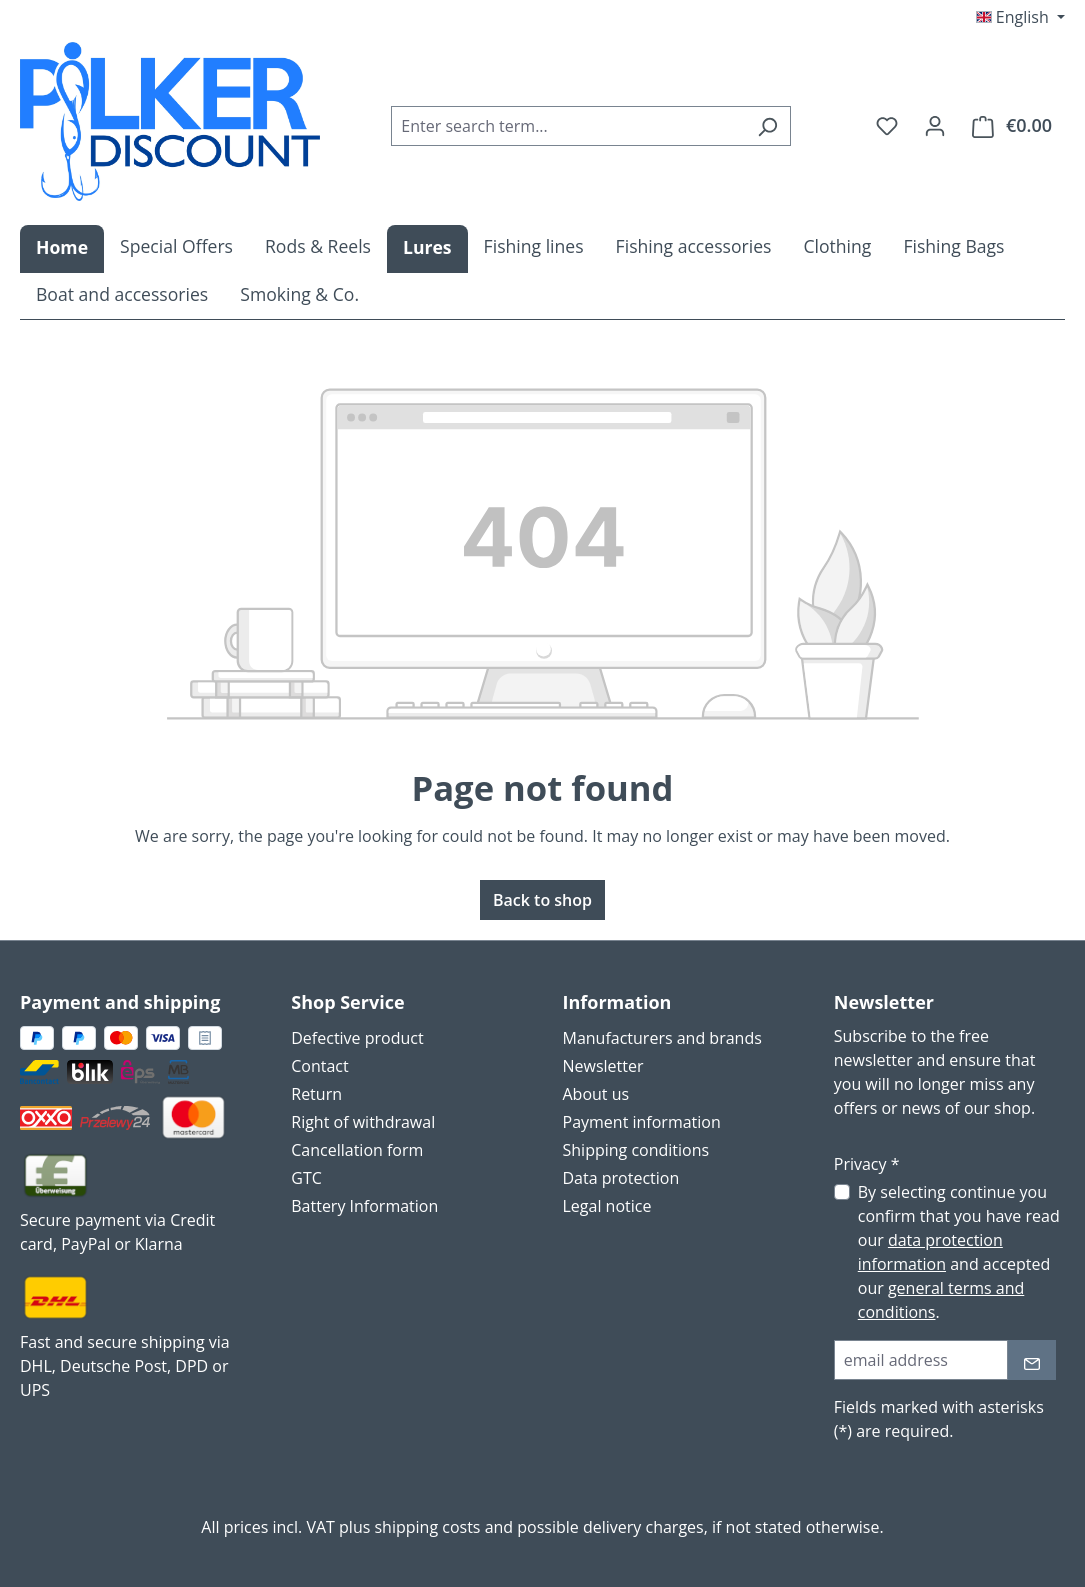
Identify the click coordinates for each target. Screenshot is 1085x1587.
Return (316, 1094)
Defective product (357, 1038)
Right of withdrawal (363, 1122)
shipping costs (427, 1527)
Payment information (642, 1122)
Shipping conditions (636, 1150)
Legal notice (607, 1206)
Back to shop (542, 900)
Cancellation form (357, 1150)
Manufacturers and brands (662, 1038)
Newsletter (603, 1066)
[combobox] (568, 126)
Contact (319, 1066)
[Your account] (935, 125)
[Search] (767, 126)
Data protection (621, 1178)
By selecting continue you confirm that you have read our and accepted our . (959, 1252)
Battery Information (364, 1206)
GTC (306, 1178)
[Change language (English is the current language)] (1020, 17)
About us (596, 1094)
